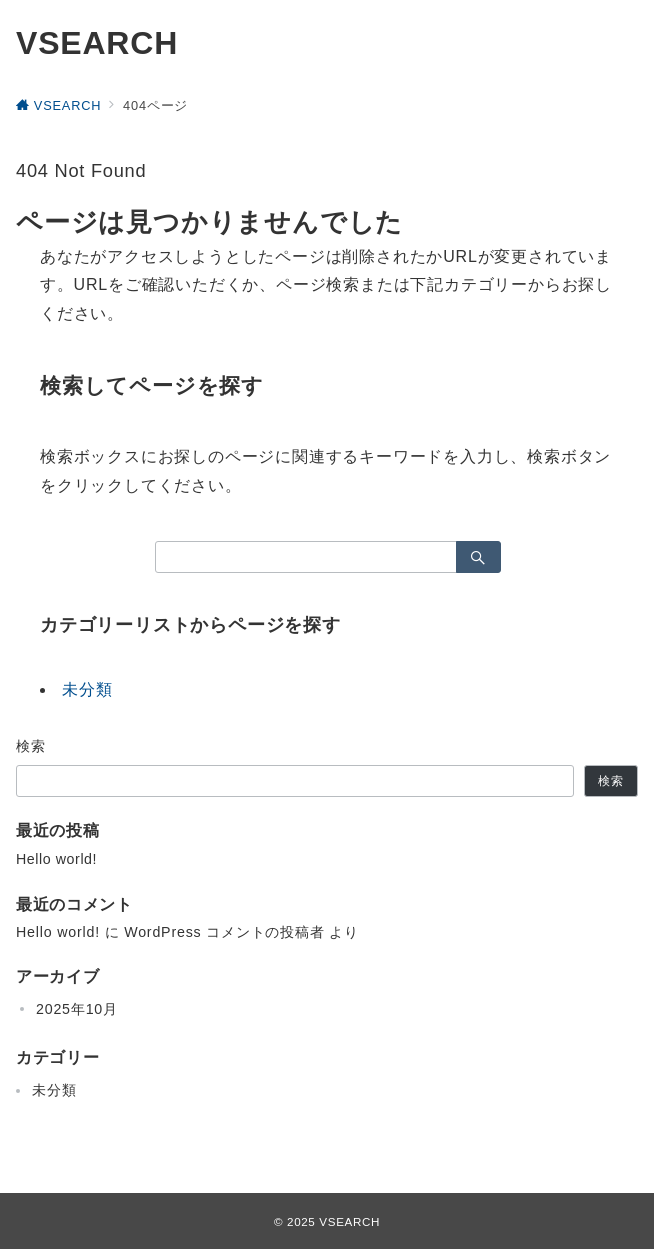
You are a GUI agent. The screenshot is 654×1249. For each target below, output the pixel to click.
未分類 (87, 689)
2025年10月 (77, 1009)
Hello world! (56, 859)
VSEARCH (97, 43)
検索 (31, 746)
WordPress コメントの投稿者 (224, 932)
